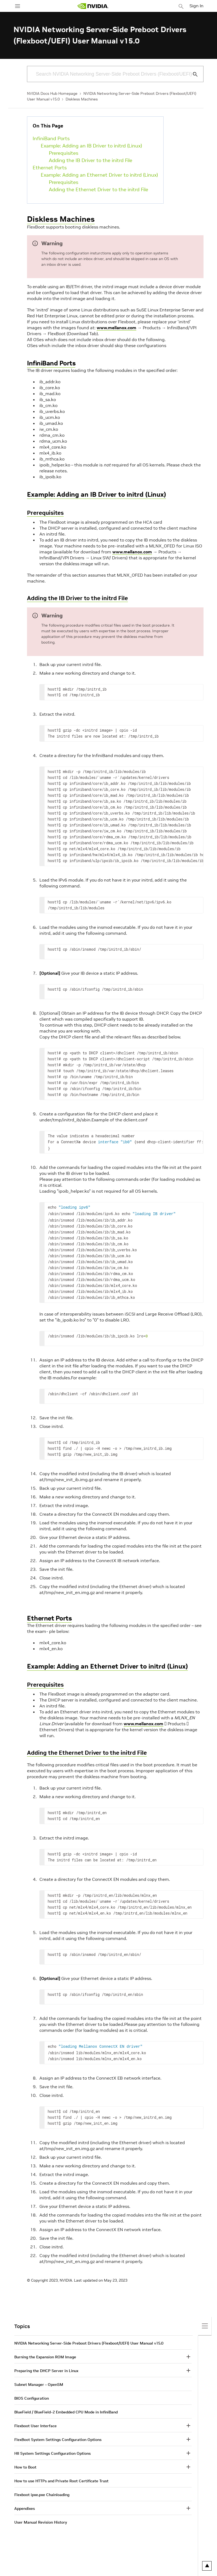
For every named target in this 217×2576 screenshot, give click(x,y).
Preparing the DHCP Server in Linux (46, 2368)
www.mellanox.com (116, 327)
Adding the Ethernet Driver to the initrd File (98, 189)
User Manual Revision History (40, 2520)
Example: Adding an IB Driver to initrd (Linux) (91, 146)
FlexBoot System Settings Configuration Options (57, 2437)
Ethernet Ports (50, 167)
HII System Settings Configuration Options (52, 2451)
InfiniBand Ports (51, 138)
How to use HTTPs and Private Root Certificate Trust (61, 2478)
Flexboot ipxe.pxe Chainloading (41, 2492)
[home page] (92, 6)
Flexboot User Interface (35, 2423)
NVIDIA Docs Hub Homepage (52, 93)
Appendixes (24, 2506)
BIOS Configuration (31, 2396)
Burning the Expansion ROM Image (45, 2354)
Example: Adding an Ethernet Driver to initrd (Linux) (99, 175)
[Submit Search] (192, 74)
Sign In (196, 5)
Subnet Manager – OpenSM (38, 2382)
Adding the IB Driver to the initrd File (90, 160)
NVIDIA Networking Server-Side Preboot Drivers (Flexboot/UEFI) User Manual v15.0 (88, 2341)
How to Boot (25, 2465)
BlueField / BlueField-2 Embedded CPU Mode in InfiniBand (66, 2409)
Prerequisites (63, 153)
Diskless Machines (82, 99)
